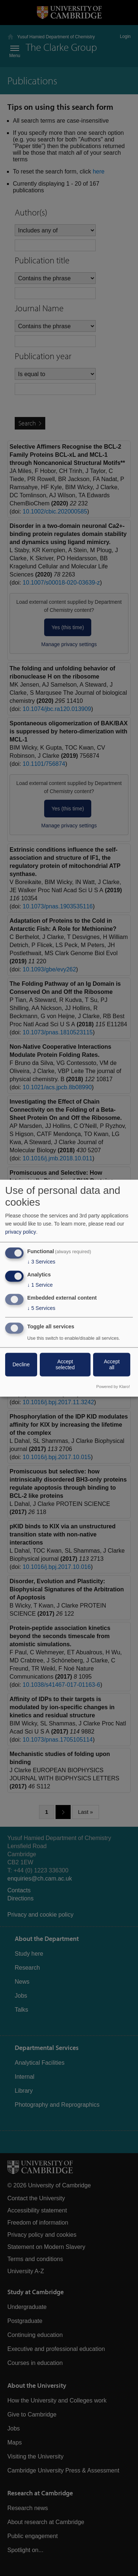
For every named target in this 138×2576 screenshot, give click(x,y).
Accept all (112, 1364)
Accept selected (65, 1364)
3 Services (41, 1262)
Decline (21, 1364)
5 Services (41, 1308)
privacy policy (20, 1232)
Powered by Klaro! (113, 1386)
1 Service (40, 1285)
